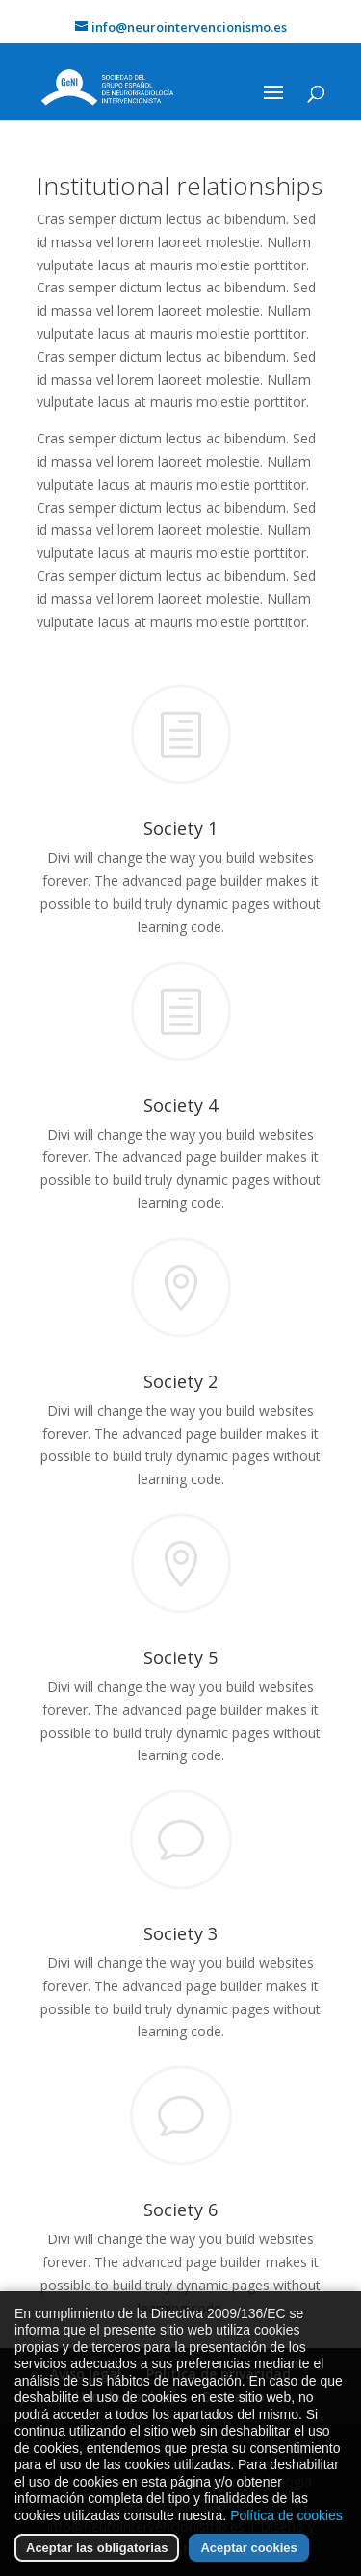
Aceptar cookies (248, 2559)
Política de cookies (286, 2526)
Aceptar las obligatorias (97, 2559)
